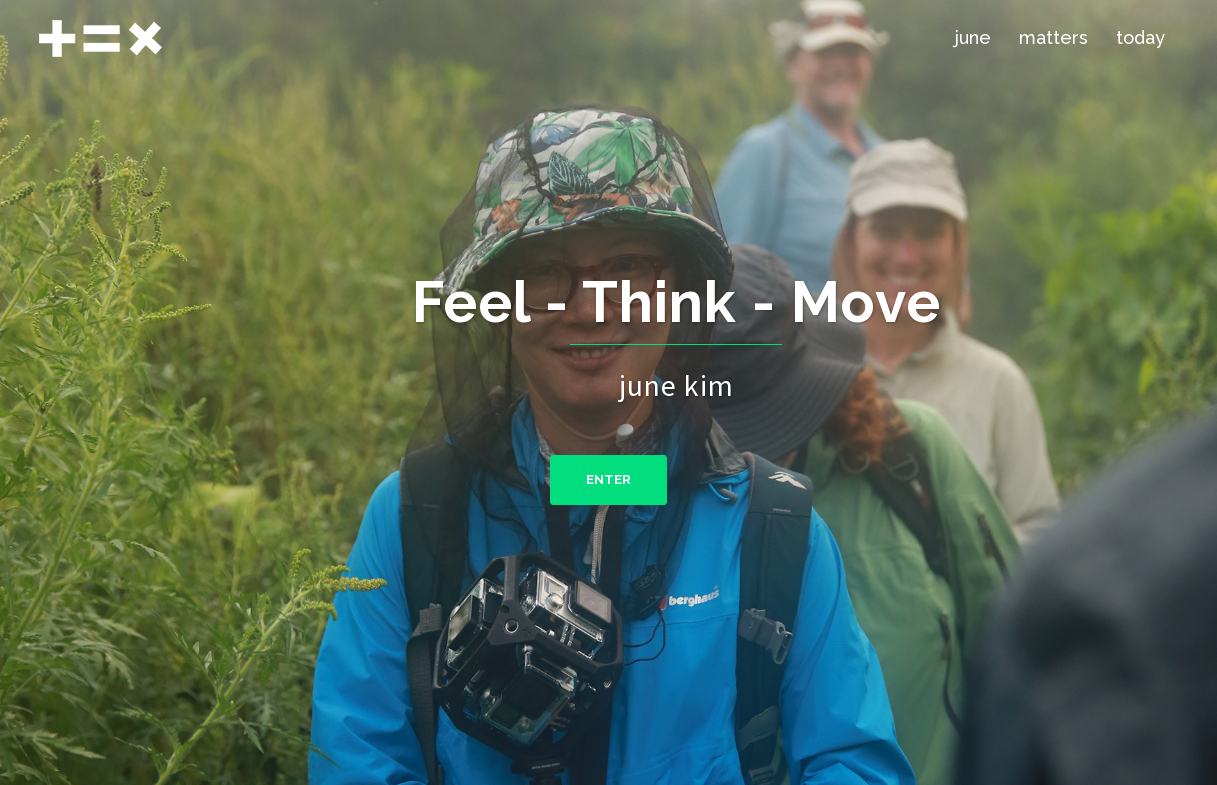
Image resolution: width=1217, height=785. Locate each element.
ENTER (608, 479)
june (973, 37)
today (1140, 37)
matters (1053, 37)
